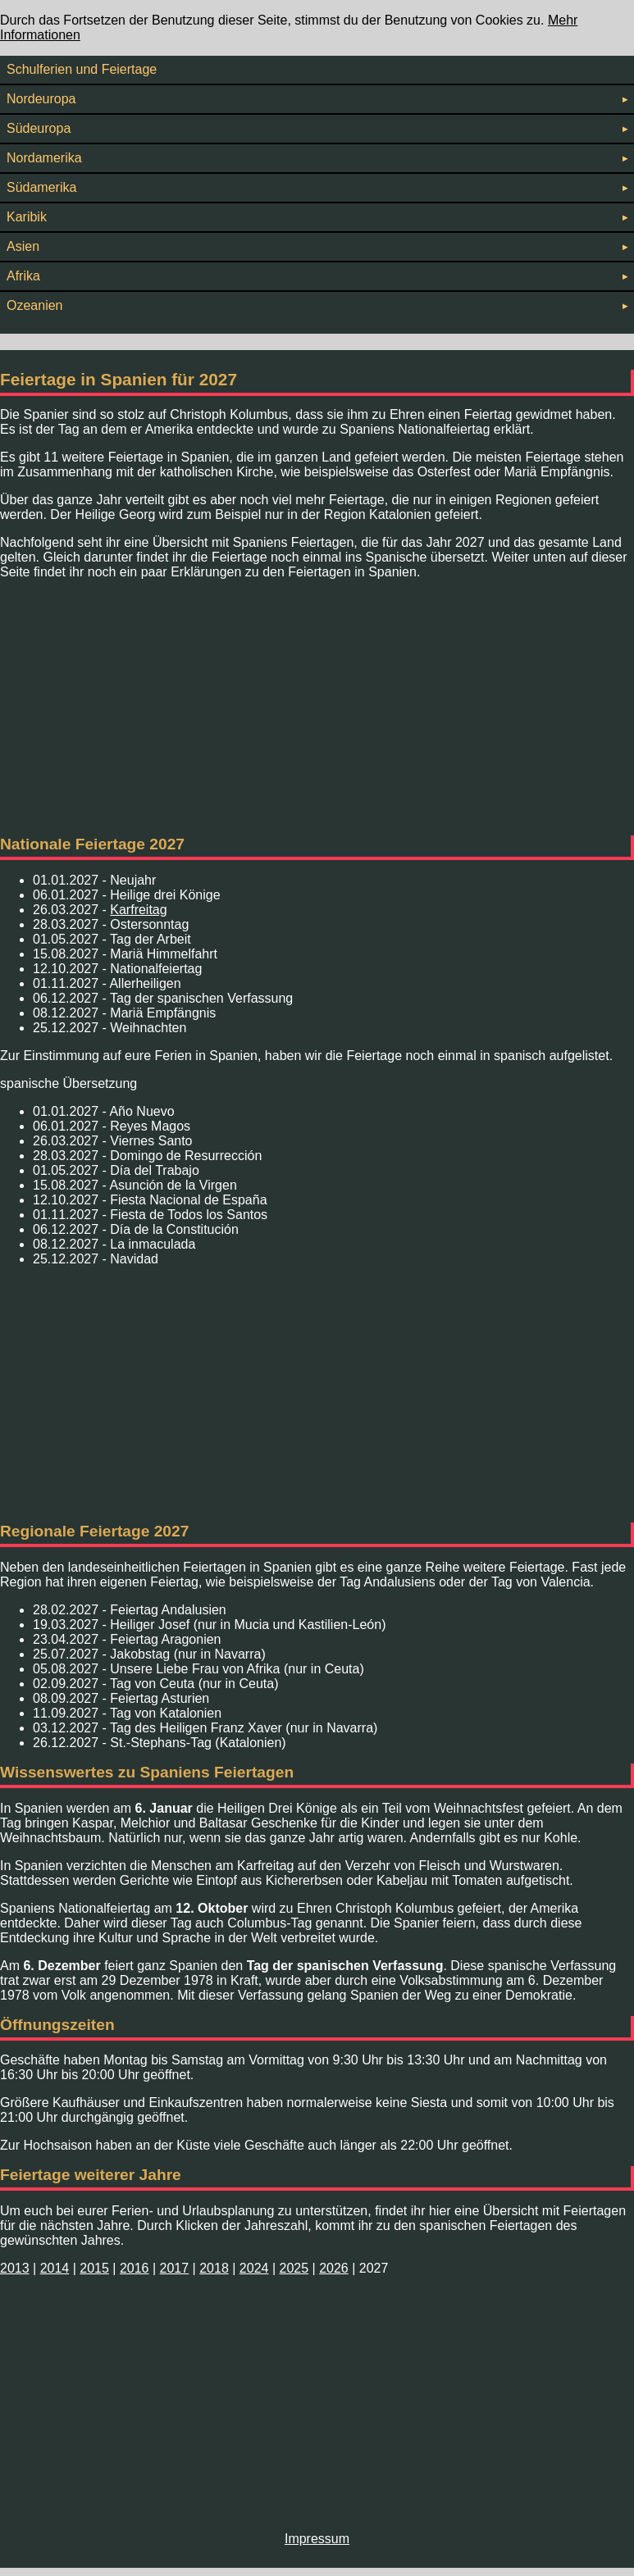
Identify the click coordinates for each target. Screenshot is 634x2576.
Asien (317, 246)
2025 (293, 2268)
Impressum (317, 2539)
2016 (134, 2268)
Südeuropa (317, 128)
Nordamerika (317, 158)
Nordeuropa (317, 99)
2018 (214, 2268)
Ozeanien (317, 305)
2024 (254, 2268)
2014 (55, 2268)
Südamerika (317, 187)
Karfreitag (138, 910)
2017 (174, 2268)
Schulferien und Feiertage (82, 69)
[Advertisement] (317, 707)
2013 (15, 2268)
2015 (94, 2268)
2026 (334, 2268)
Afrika (317, 276)
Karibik (317, 217)
